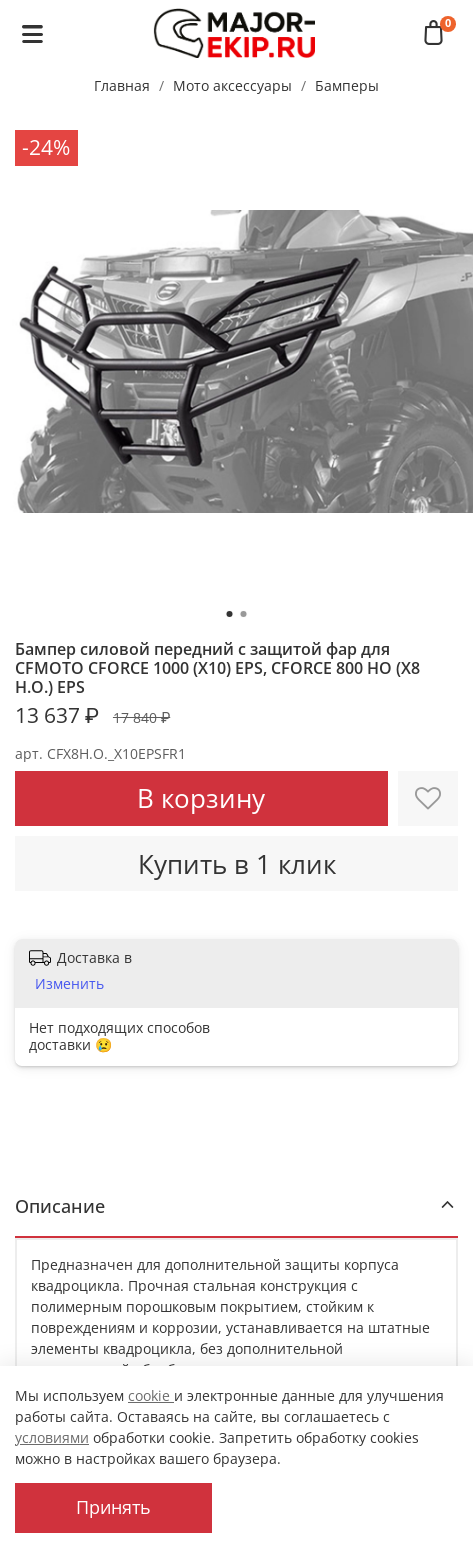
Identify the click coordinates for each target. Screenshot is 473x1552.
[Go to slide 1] (230, 614)
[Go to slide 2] (244, 614)
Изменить (69, 984)
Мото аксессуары (232, 85)
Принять (113, 1507)
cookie (151, 1395)
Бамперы (347, 85)
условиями (52, 1437)
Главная (122, 85)
